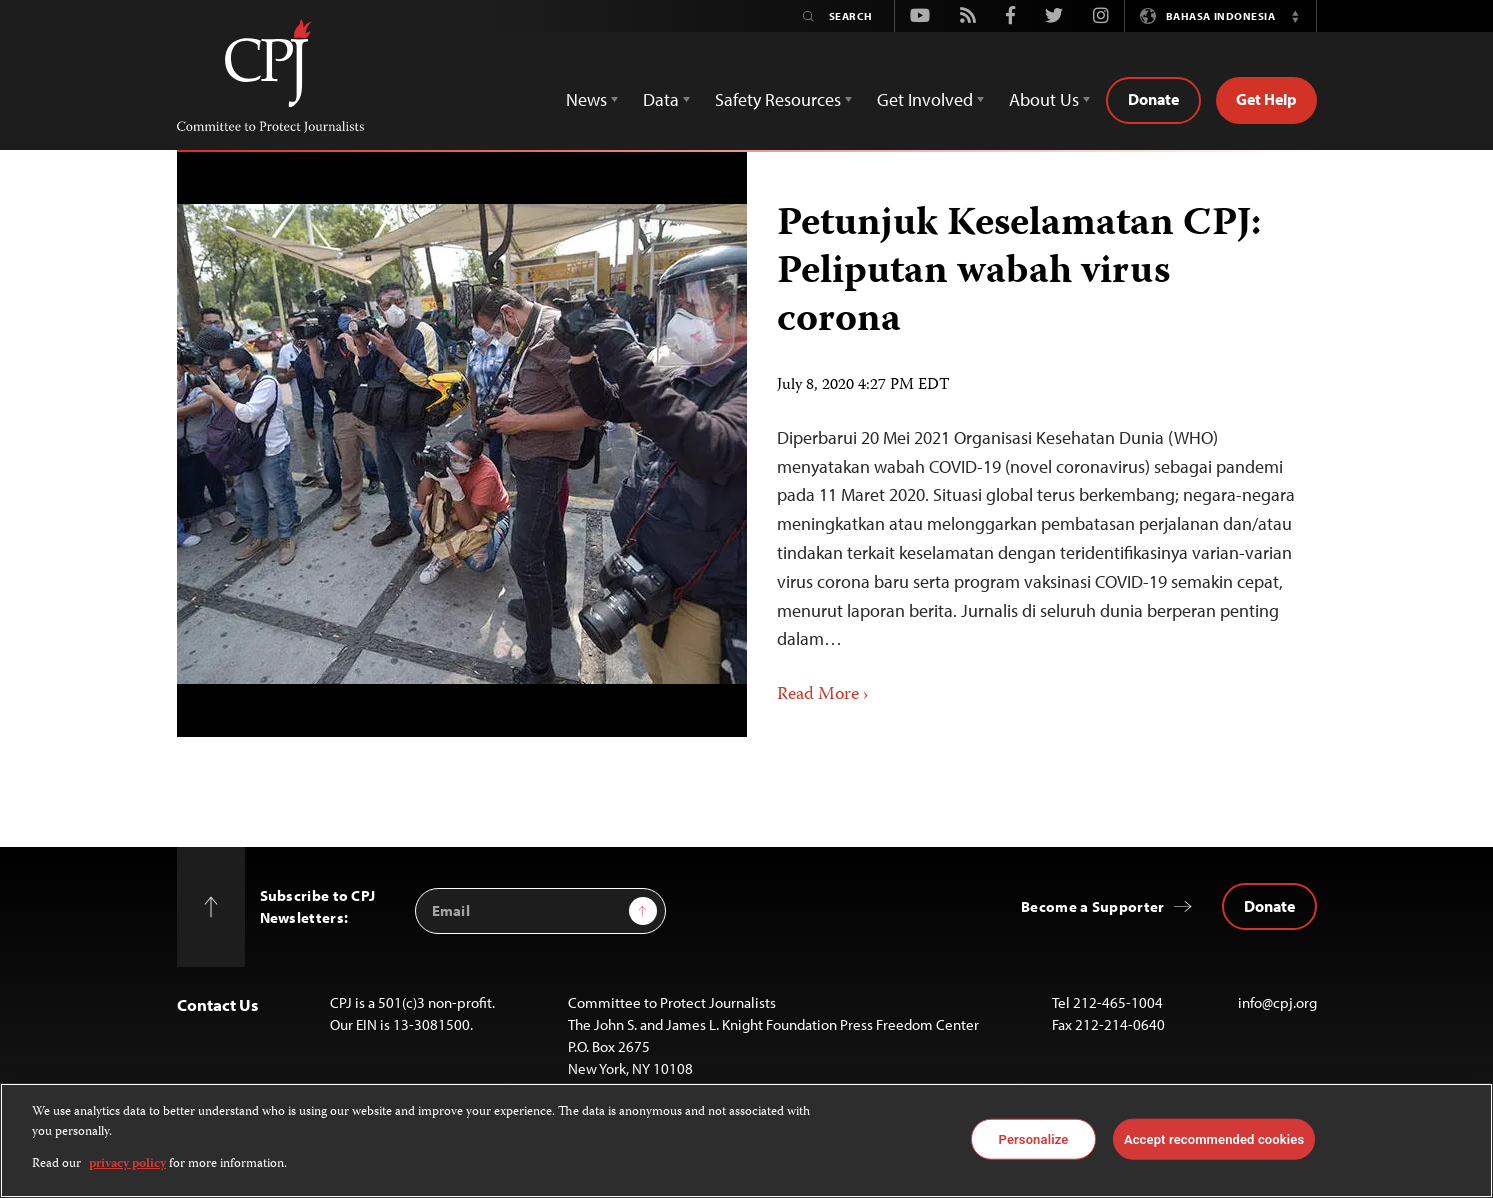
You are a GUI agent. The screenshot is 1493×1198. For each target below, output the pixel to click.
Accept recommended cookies (1214, 1138)
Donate (1153, 99)
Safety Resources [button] (778, 99)
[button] (1296, 16)
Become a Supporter (1092, 906)
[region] (746, 1140)
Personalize (1034, 1138)
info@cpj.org (1277, 1002)
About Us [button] (1044, 99)
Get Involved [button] (925, 99)
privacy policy (127, 1164)
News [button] (586, 99)
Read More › (823, 695)
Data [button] (661, 99)
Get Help (1266, 99)
